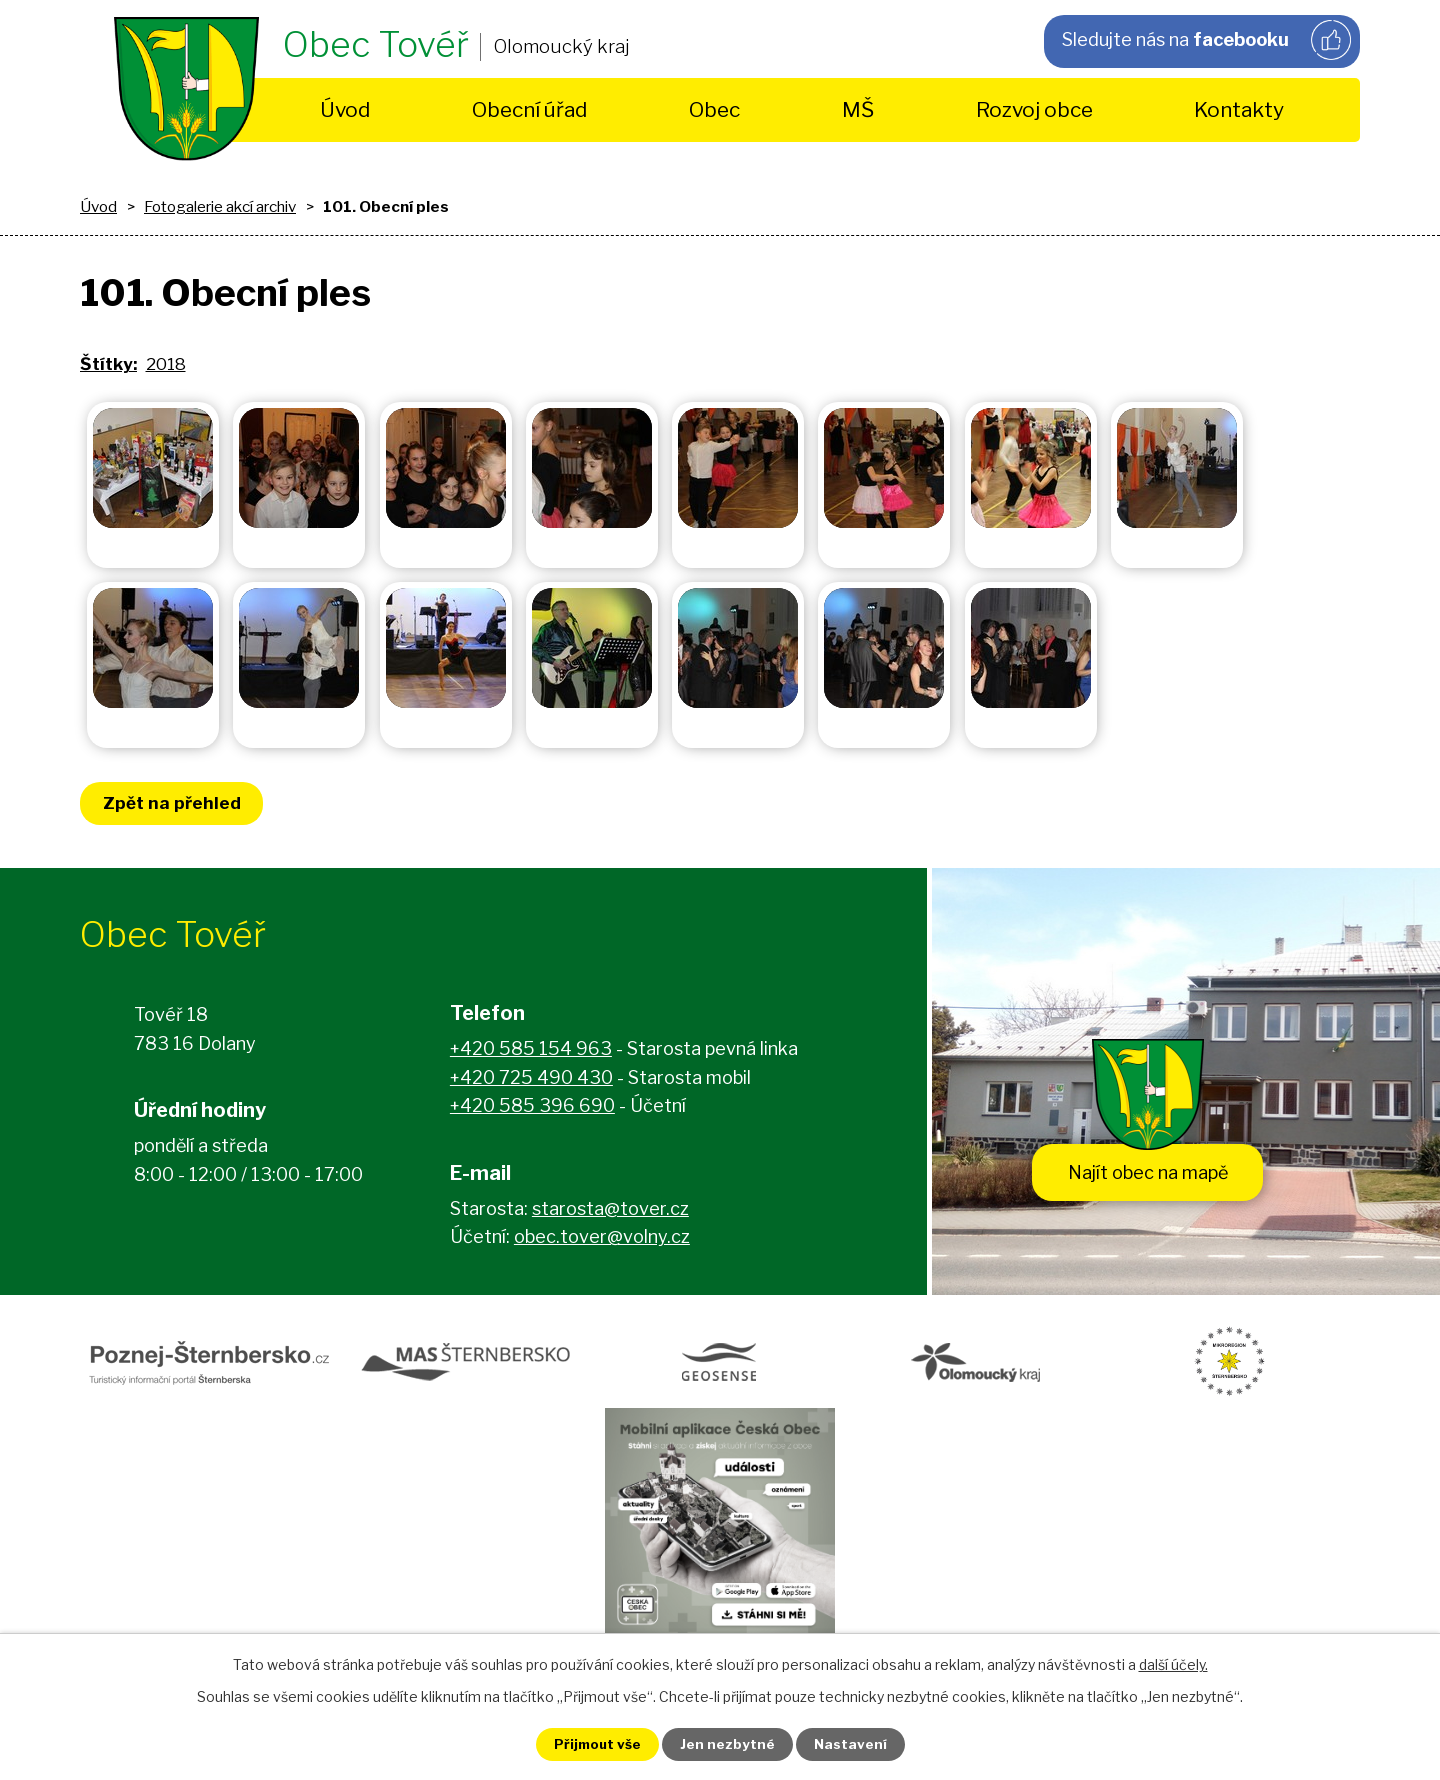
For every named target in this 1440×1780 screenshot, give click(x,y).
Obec (714, 109)
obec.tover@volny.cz (602, 1239)
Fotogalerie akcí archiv (220, 206)
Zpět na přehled (175, 803)
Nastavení (858, 1743)
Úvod (345, 109)
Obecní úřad (529, 109)
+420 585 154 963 (531, 1051)
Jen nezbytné (728, 1743)
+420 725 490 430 (531, 1080)
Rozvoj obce (1034, 109)
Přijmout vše (591, 1743)
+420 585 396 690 (532, 1108)
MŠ (858, 109)
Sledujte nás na (1204, 41)
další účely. (1173, 1662)
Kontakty (1239, 109)
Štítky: (108, 364)
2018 (166, 364)
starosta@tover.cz (610, 1211)
